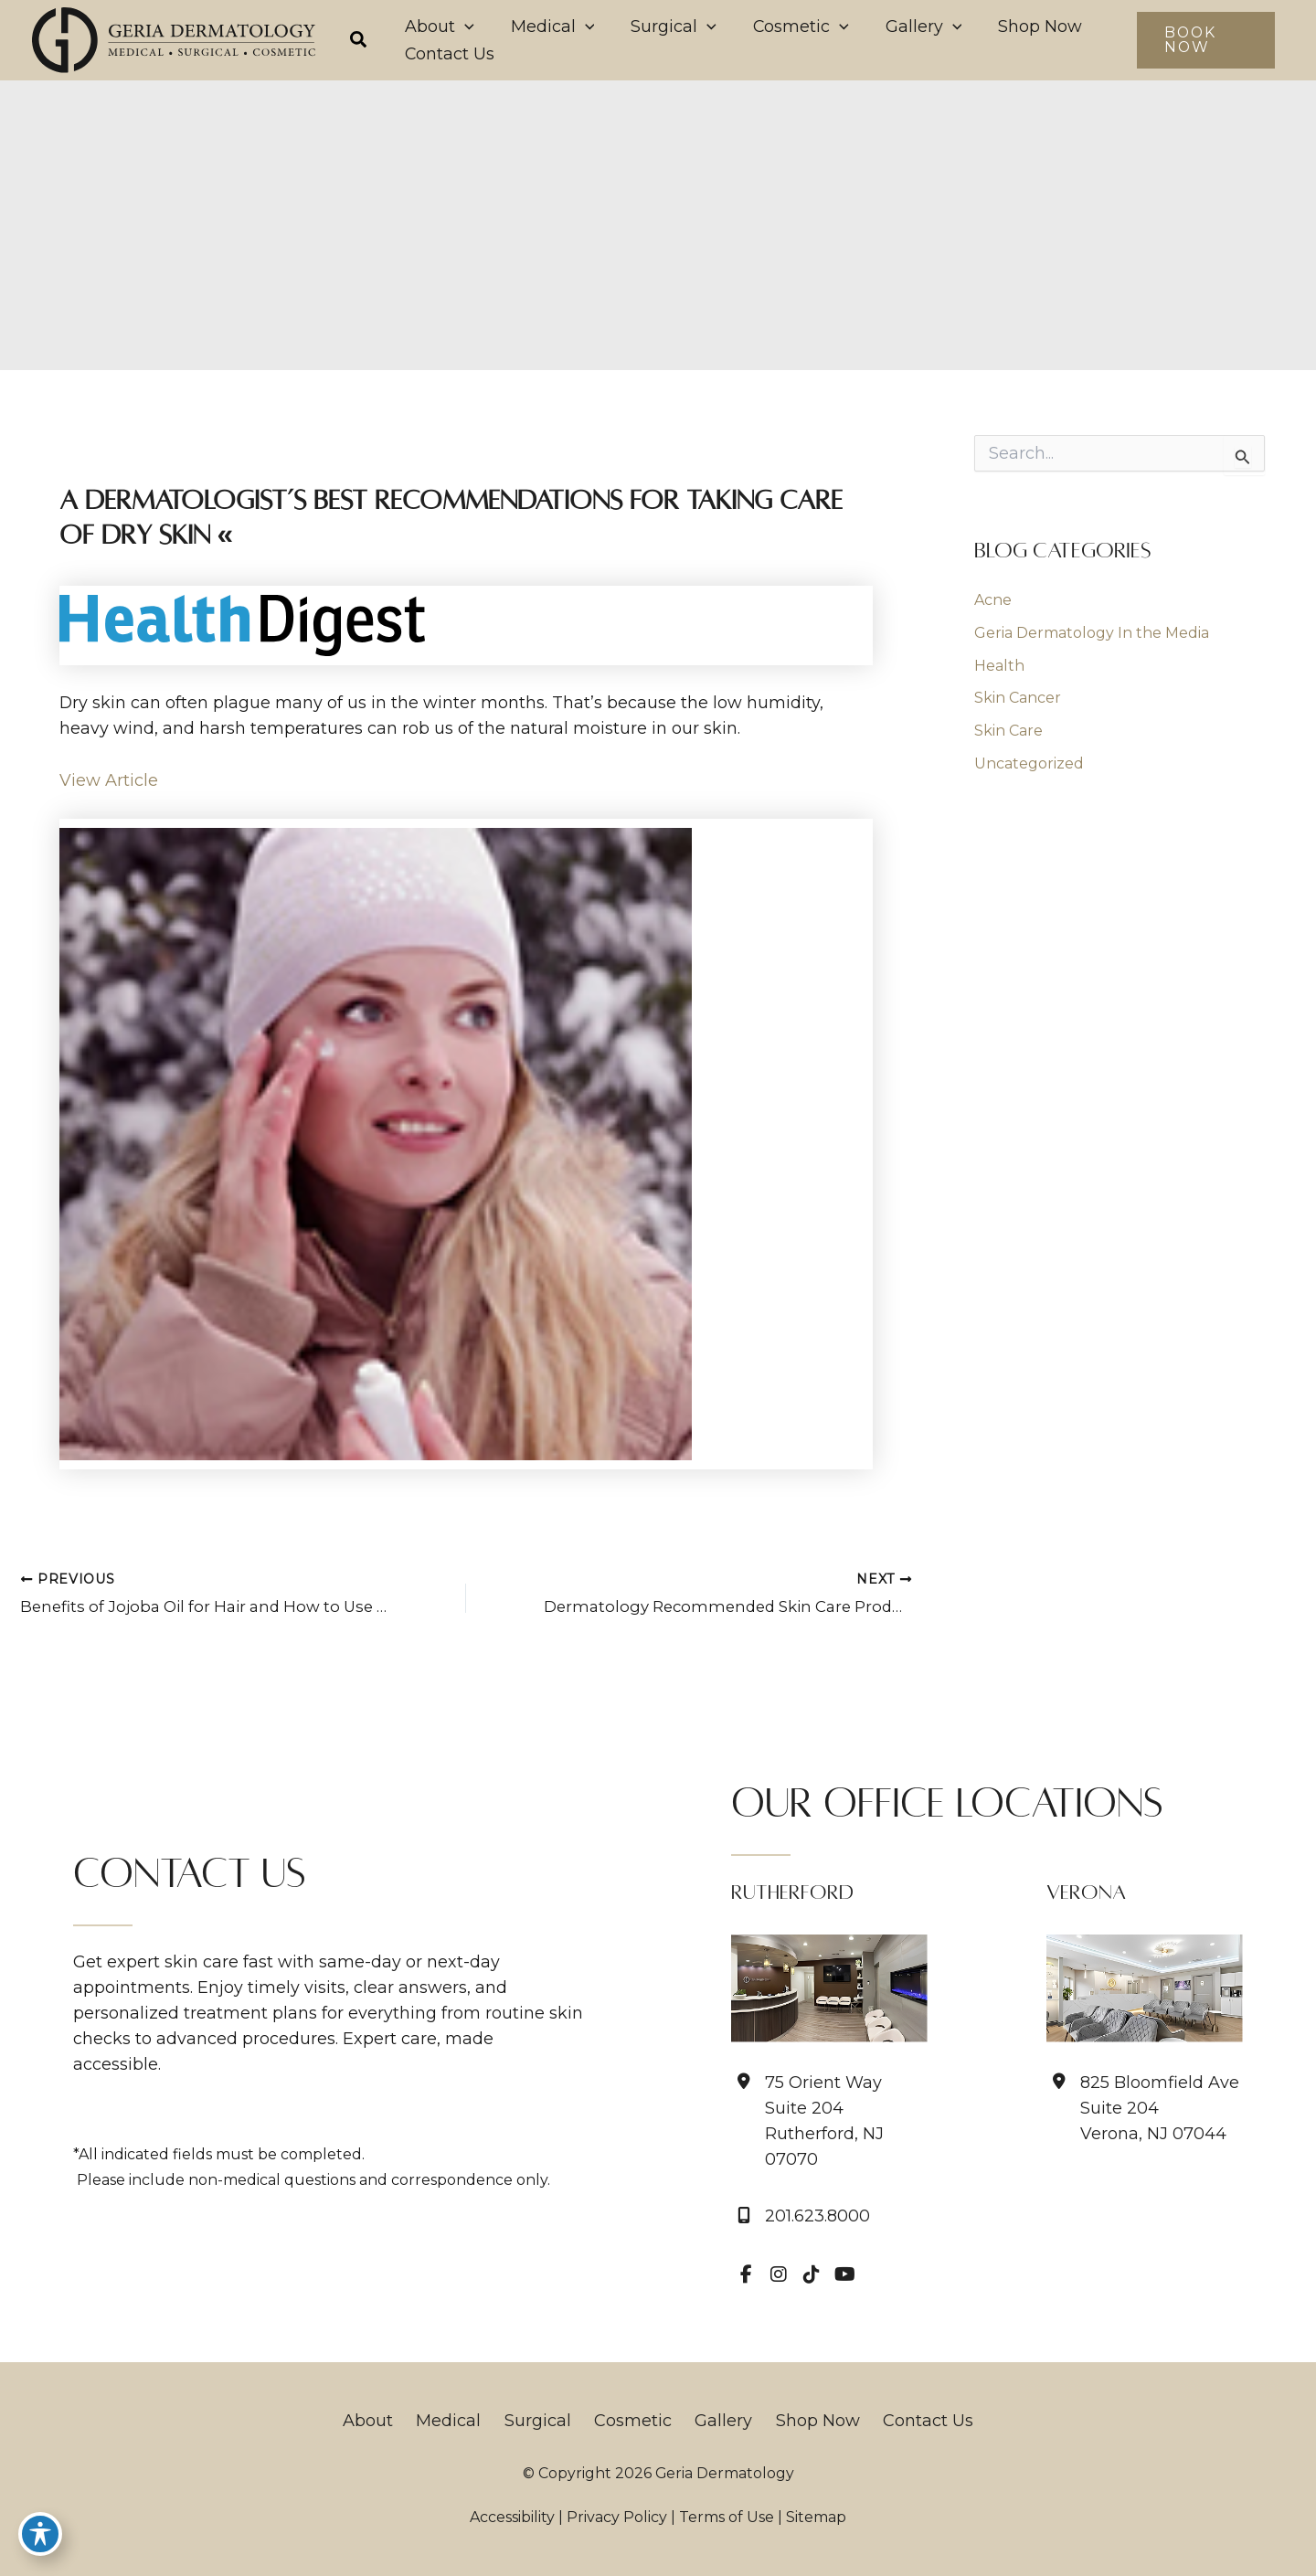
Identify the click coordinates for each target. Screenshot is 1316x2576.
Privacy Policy (617, 2517)
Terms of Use (726, 2517)
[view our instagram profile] (778, 2274)
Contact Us (908, 2421)
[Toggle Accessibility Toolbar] (40, 2536)
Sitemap (816, 2517)
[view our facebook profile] (745, 2274)
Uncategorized (1029, 766)
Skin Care (1008, 733)
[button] (359, 42)
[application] (455, 26)
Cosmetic (633, 2421)
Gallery (717, 2421)
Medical (462, 2421)
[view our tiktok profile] (811, 2274)
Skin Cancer (1017, 700)
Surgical (544, 2421)
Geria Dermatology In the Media (1091, 634)
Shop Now (804, 2421)
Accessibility (512, 2517)
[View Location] (829, 2121)
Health (999, 667)
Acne (993, 601)
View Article (108, 782)
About (388, 2421)
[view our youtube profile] (844, 2274)
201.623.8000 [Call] (817, 2216)
